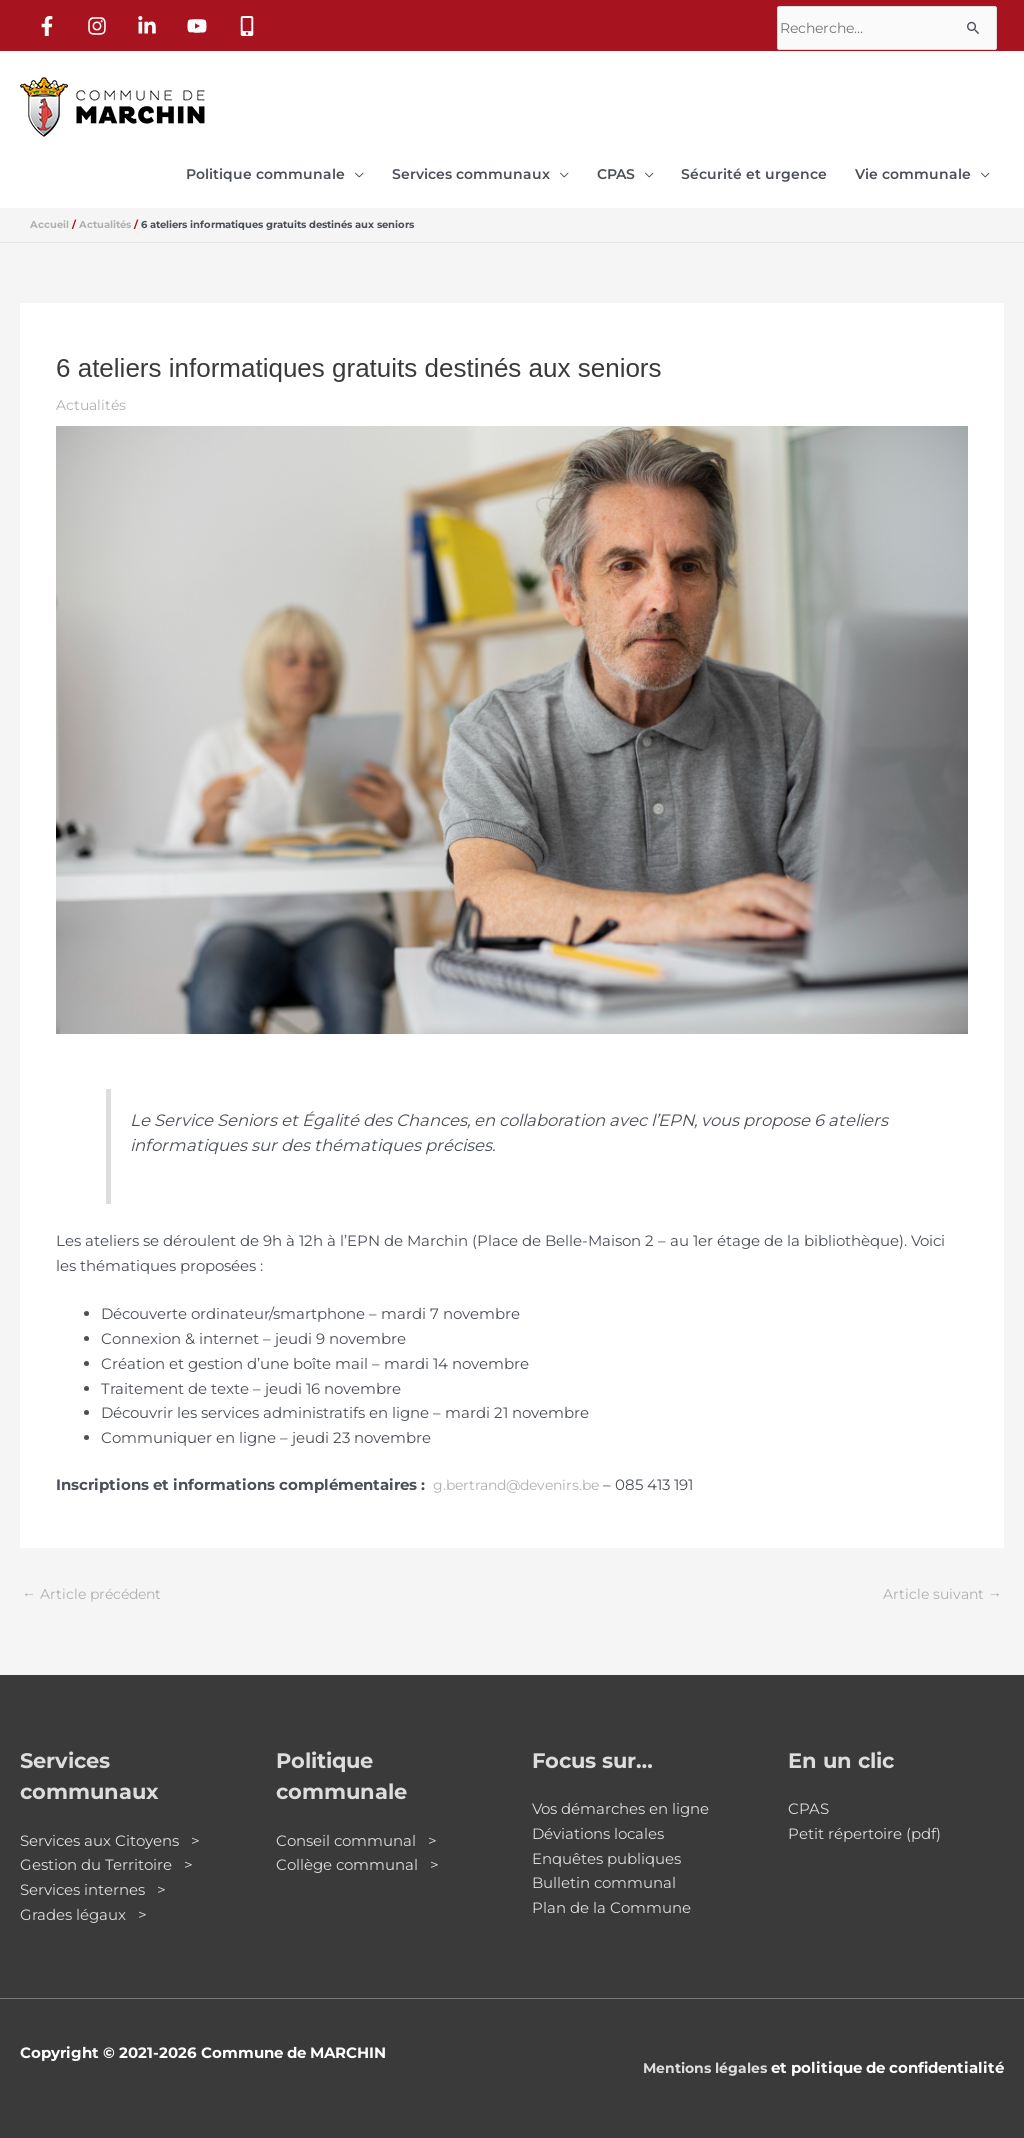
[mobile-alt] (251, 21)
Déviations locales (598, 1824)
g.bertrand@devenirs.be (522, 1473)
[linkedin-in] (151, 21)
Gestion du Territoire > (106, 1855)
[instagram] (101, 21)
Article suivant (939, 1583)
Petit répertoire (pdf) (864, 1824)
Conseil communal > (356, 1830)
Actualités (93, 392)
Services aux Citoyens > (110, 1830)
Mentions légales (700, 2057)
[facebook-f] (51, 21)
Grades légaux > (83, 1905)
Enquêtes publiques (606, 1848)
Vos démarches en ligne (620, 1799)
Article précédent (96, 1583)
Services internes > (93, 1880)
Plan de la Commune (611, 1898)
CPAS (808, 1799)
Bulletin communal (604, 1873)
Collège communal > (357, 1855)
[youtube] (201, 21)
